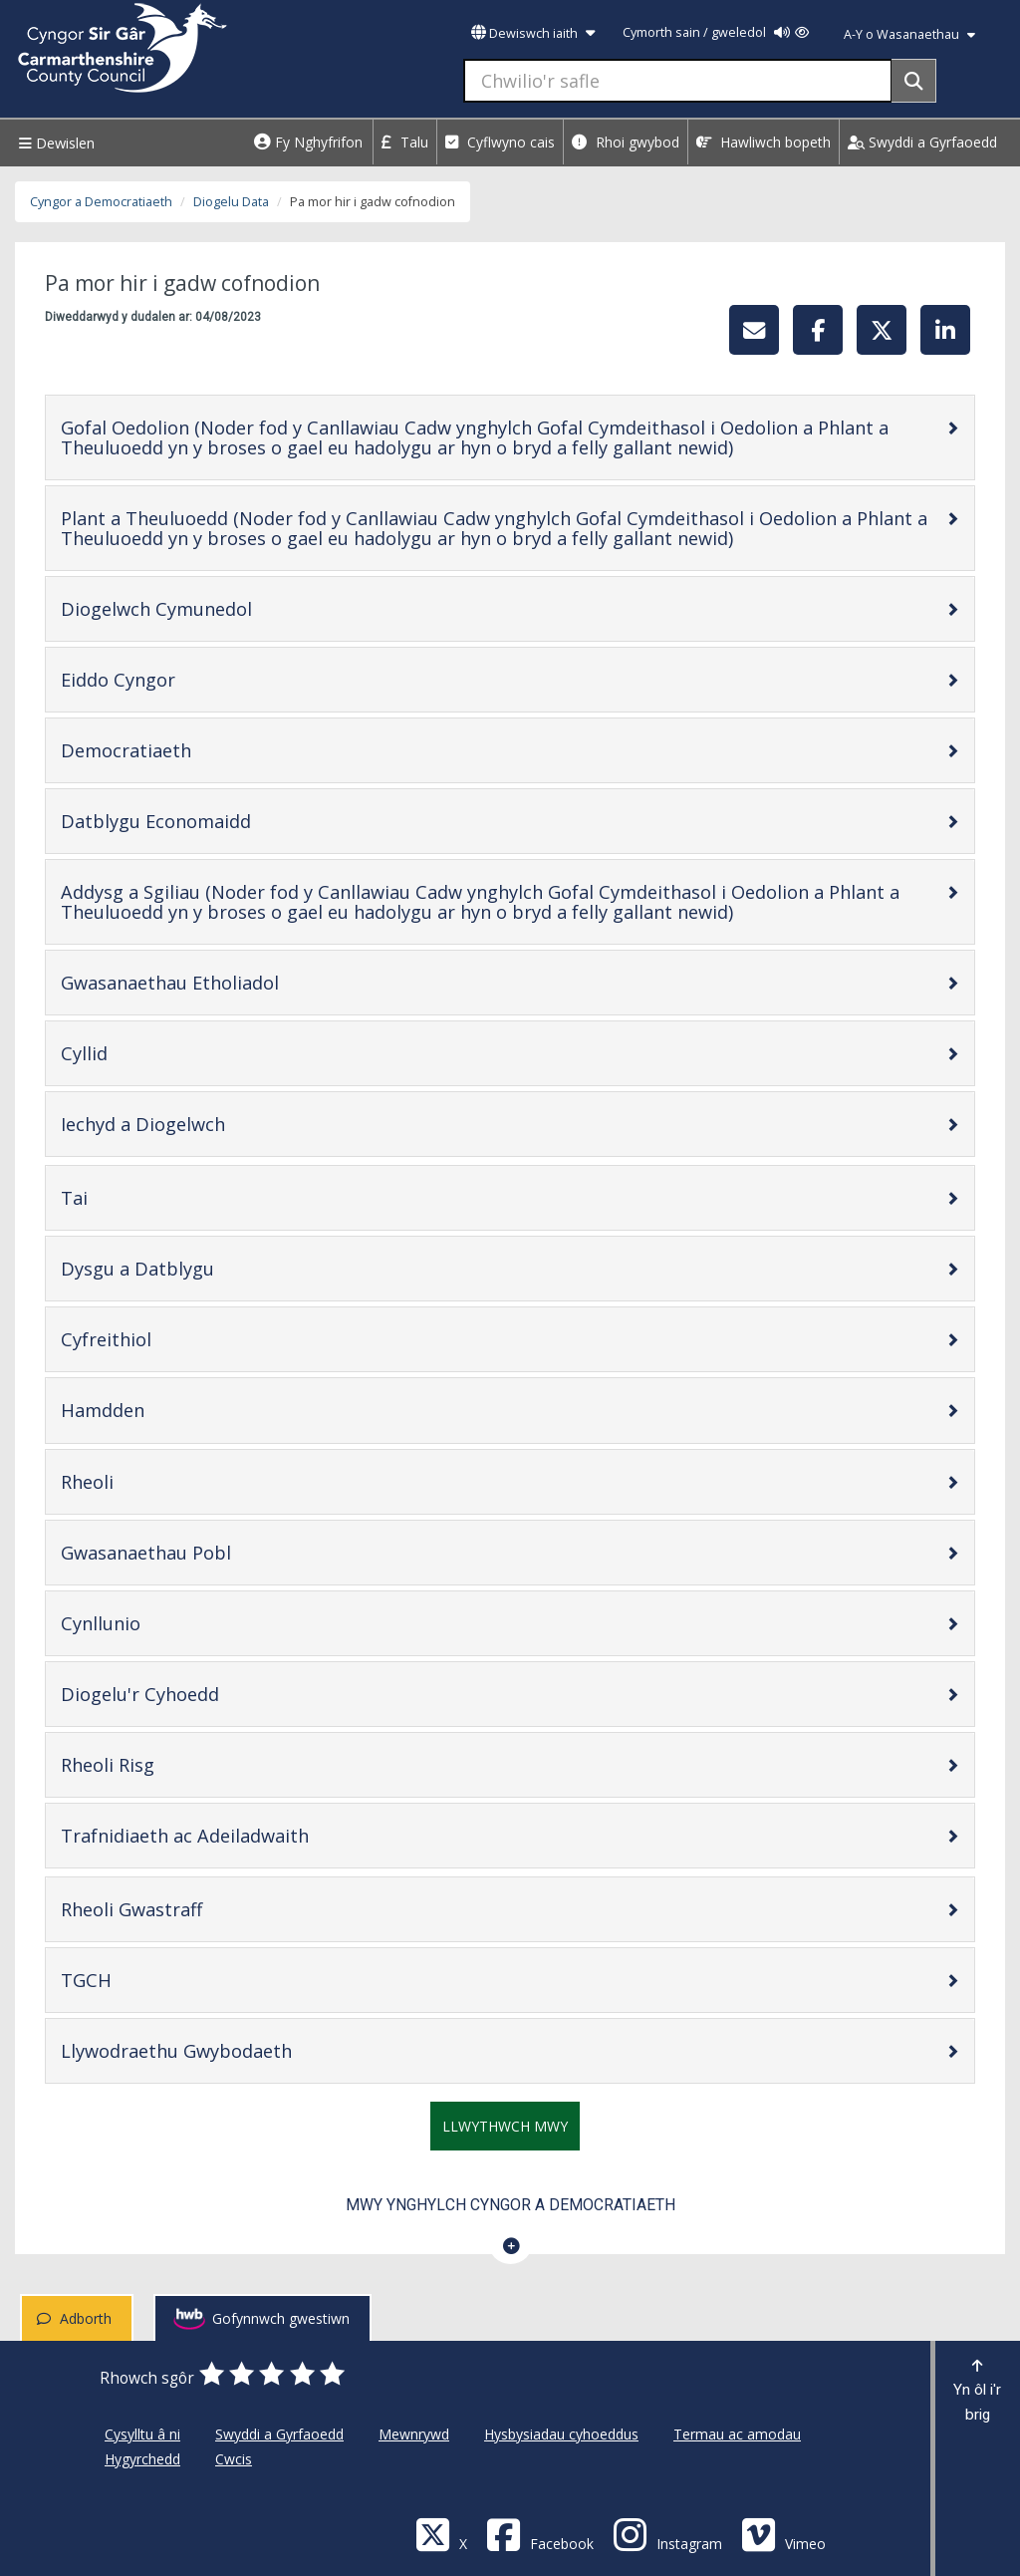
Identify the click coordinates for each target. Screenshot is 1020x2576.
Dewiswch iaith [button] (533, 33)
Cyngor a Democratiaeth (101, 201)
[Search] (914, 81)
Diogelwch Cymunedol (220, 608)
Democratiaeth (189, 749)
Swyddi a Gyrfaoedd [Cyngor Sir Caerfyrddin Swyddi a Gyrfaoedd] (279, 2434)
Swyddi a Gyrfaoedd (922, 142)
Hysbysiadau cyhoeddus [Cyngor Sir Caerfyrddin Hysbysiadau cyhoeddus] (561, 2434)
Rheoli (150, 1481)
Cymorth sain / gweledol (716, 32)
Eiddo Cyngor (181, 679)
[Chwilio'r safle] (677, 81)
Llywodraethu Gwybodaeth (239, 2050)
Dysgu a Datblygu (201, 1268)
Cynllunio (164, 1622)
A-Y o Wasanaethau (909, 34)
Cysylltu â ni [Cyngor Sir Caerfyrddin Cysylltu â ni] (142, 2434)
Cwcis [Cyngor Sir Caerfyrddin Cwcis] (233, 2458)
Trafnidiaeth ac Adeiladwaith (248, 1835)
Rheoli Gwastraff (195, 1908)
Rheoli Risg (171, 1764)
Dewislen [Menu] (54, 143)
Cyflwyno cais (500, 142)
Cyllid (147, 1052)
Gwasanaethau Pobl (209, 1552)
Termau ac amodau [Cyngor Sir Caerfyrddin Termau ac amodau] (737, 2434)
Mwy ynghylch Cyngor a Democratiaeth (510, 2204)
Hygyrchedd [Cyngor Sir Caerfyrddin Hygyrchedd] (142, 2458)
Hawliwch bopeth (763, 142)
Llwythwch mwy (505, 2126)
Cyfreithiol (169, 1338)
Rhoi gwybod (625, 142)
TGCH (149, 1979)
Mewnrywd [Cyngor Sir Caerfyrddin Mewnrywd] (414, 2434)
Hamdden (166, 1409)
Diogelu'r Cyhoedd (203, 1693)
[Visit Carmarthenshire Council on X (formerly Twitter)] (441, 2533)
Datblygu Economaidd (219, 820)
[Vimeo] (783, 2533)
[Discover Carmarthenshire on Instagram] (667, 2533)
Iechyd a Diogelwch (206, 1123)
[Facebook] (540, 2533)
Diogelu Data (231, 201)
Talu (405, 142)
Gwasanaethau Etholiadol (233, 982)
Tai (137, 1197)
